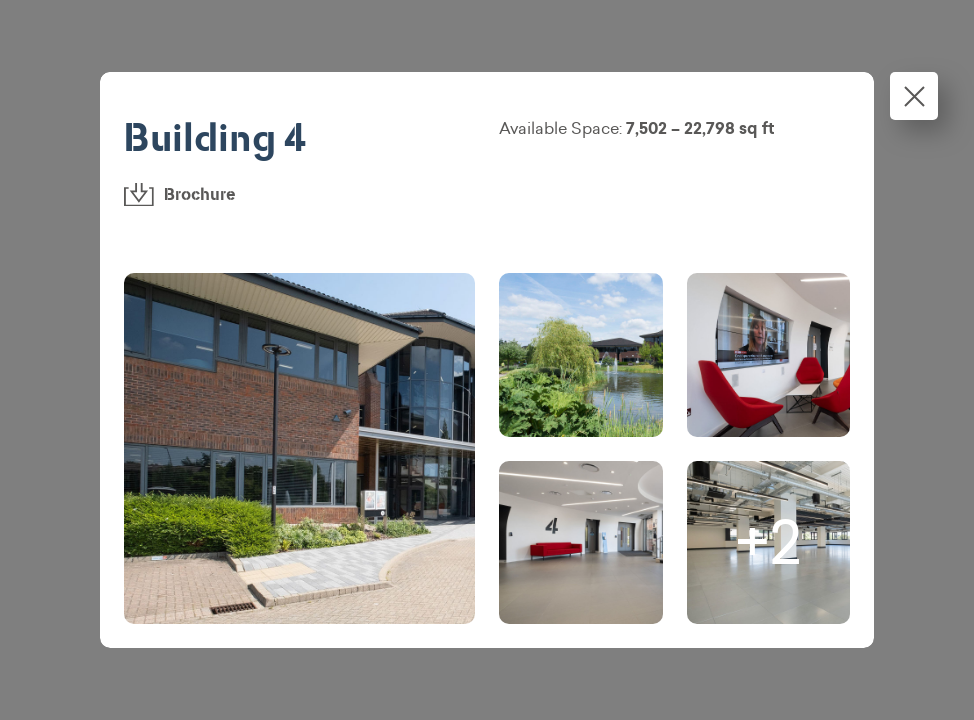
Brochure (180, 194)
